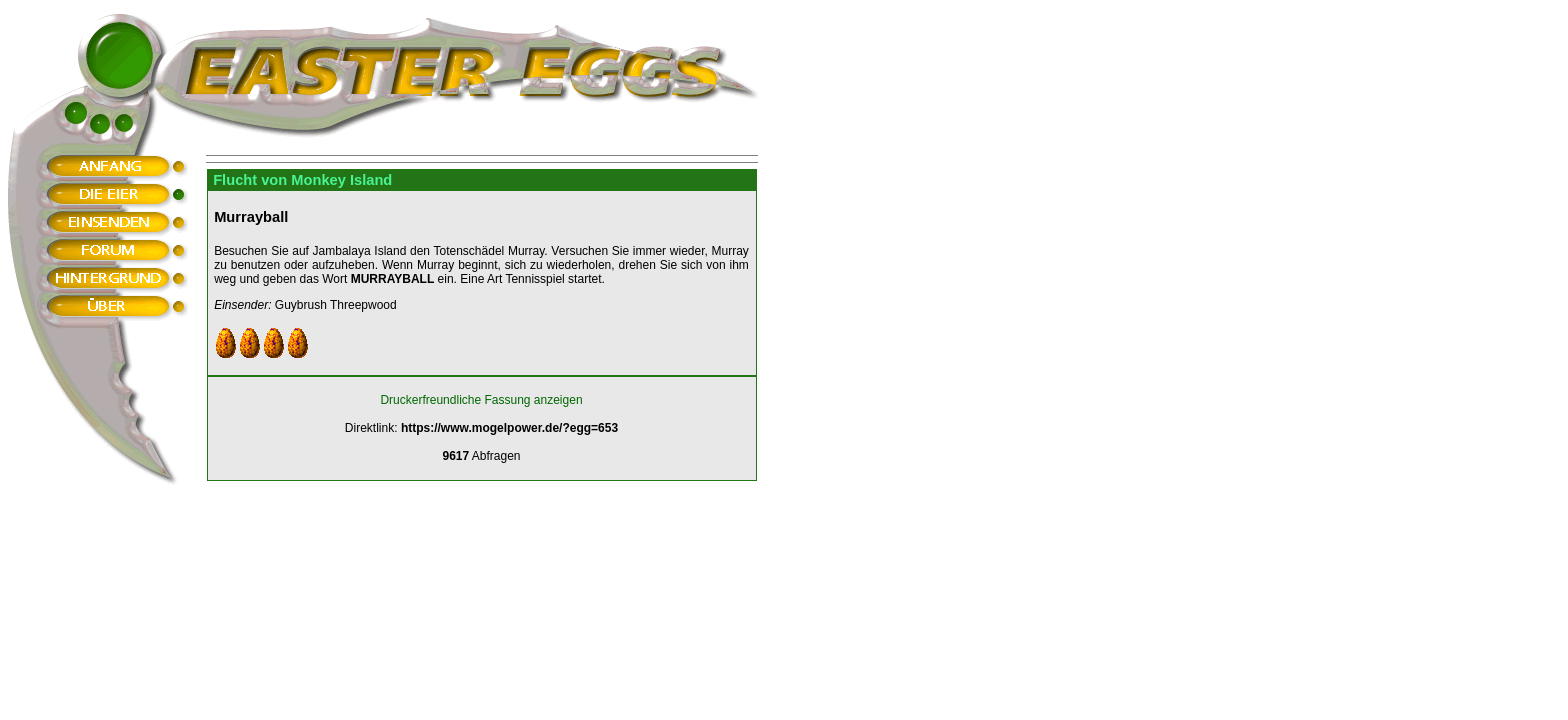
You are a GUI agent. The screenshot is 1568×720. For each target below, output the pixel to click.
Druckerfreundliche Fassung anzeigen (481, 400)
